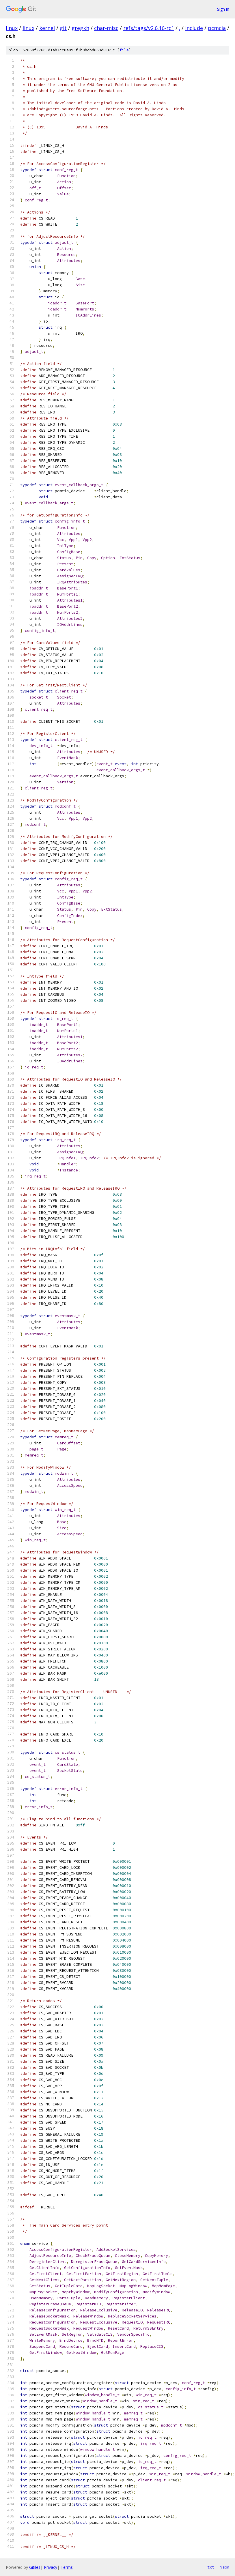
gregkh (80, 28)
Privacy (50, 2567)
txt (210, 2567)
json (224, 2567)
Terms (67, 2567)
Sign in (223, 9)
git (63, 28)
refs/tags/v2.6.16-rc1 (148, 28)
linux (12, 28)
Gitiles (34, 2567)
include (194, 28)
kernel (47, 28)
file (124, 50)
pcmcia (217, 28)
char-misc (106, 28)
